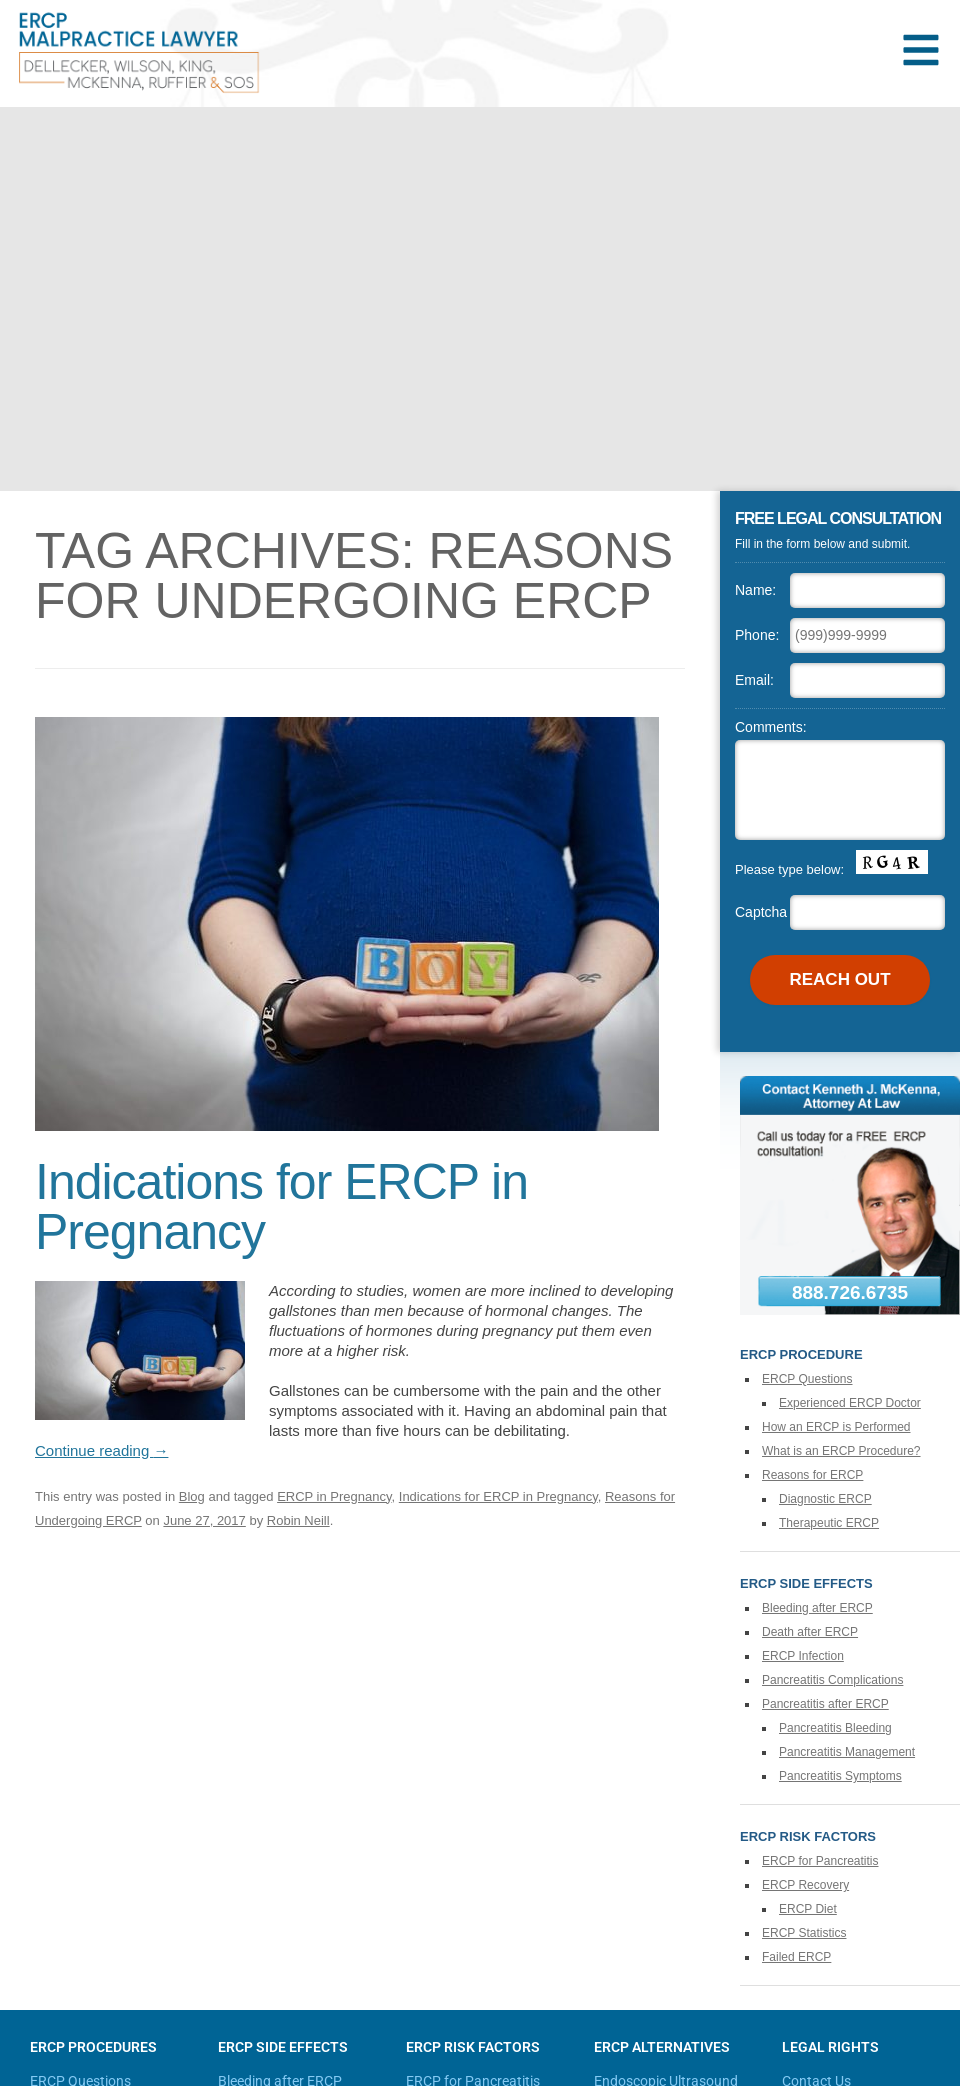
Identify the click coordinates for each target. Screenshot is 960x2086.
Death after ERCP (810, 1632)
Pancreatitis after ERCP (825, 1704)
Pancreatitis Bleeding (835, 1728)
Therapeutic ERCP (829, 1523)
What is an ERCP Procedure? (841, 1451)
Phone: (757, 635)
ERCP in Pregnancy (334, 1496)
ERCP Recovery (805, 1885)
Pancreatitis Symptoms (840, 1776)
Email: (754, 680)
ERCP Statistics (804, 1933)
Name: (755, 590)
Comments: (771, 727)
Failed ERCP (796, 1957)
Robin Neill (298, 1520)
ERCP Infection (803, 1656)
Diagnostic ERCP (825, 1499)
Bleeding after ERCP (817, 1608)
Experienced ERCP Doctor (850, 1403)
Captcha (761, 912)
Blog (192, 1496)
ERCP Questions (807, 1379)
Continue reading (101, 1450)
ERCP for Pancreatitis (820, 1861)
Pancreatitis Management (847, 1752)
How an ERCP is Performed (836, 1427)
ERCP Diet (808, 1909)
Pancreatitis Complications (832, 1680)
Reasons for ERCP (812, 1475)
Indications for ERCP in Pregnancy (281, 1207)
